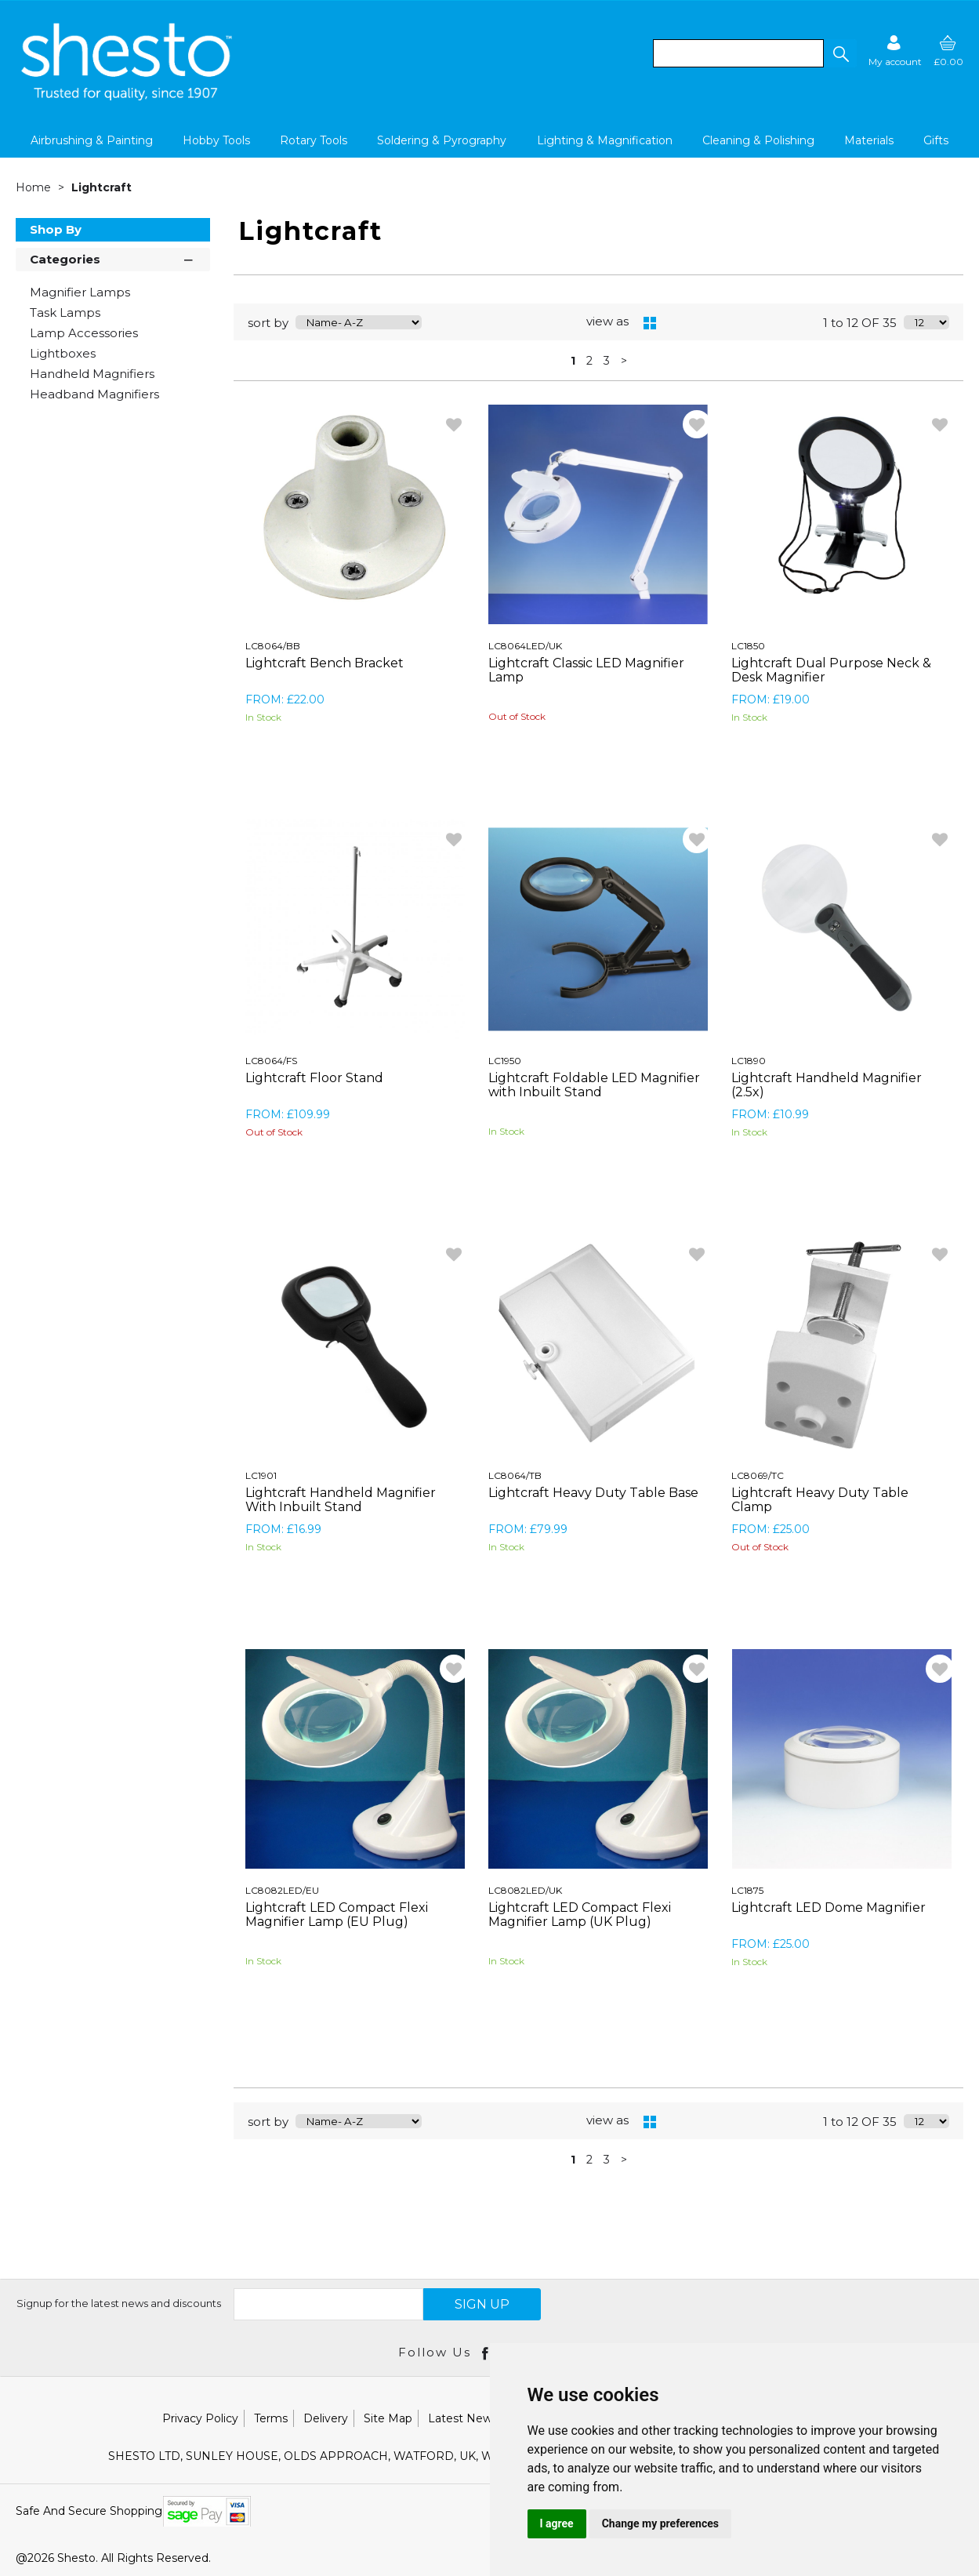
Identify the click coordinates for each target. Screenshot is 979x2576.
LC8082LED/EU (282, 1890)
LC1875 (747, 1890)
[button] (840, 53)
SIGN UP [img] (482, 2304)
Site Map (388, 2418)
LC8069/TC (757, 1475)
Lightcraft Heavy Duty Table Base (593, 1492)
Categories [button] (113, 258)
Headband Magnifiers (94, 394)
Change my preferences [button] (660, 2523)
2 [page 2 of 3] (589, 361)
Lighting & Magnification (605, 140)
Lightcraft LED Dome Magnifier (828, 1907)
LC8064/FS (271, 1060)
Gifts (935, 140)
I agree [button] (557, 2523)
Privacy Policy (200, 2418)
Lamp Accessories (84, 332)
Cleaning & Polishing (758, 140)
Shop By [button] (56, 229)
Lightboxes (63, 353)
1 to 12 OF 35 (860, 322)
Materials (869, 140)
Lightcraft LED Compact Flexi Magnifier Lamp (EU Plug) (336, 1914)
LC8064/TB (515, 1475)
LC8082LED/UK (525, 1890)
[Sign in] (895, 51)
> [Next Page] (624, 361)
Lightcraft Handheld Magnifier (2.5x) (826, 1084)
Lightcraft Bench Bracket (324, 663)
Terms (271, 2418)
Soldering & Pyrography (441, 140)
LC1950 (504, 1060)
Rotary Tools (313, 140)
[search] (738, 53)
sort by (268, 322)
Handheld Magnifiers (92, 373)
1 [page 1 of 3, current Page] (573, 361)
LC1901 (261, 1475)
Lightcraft (101, 187)
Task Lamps (65, 312)
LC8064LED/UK (525, 646)
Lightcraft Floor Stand (314, 1077)
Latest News (463, 2418)
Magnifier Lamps (80, 292)
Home (35, 187)
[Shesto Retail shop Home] (128, 96)
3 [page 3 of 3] (607, 361)
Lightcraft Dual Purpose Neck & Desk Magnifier (831, 670)
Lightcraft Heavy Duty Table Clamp (819, 1499)
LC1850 (748, 646)
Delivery (325, 2418)
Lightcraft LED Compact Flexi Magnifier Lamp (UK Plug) (579, 1914)
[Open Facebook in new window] (486, 2352)
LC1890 (748, 1060)
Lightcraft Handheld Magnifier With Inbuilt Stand (340, 1499)
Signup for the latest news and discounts (118, 2303)
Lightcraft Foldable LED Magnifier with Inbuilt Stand (594, 1084)
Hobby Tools (216, 140)
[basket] (948, 51)
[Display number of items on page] (926, 322)
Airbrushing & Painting (92, 140)
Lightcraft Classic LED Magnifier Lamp (586, 670)
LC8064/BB (272, 646)
